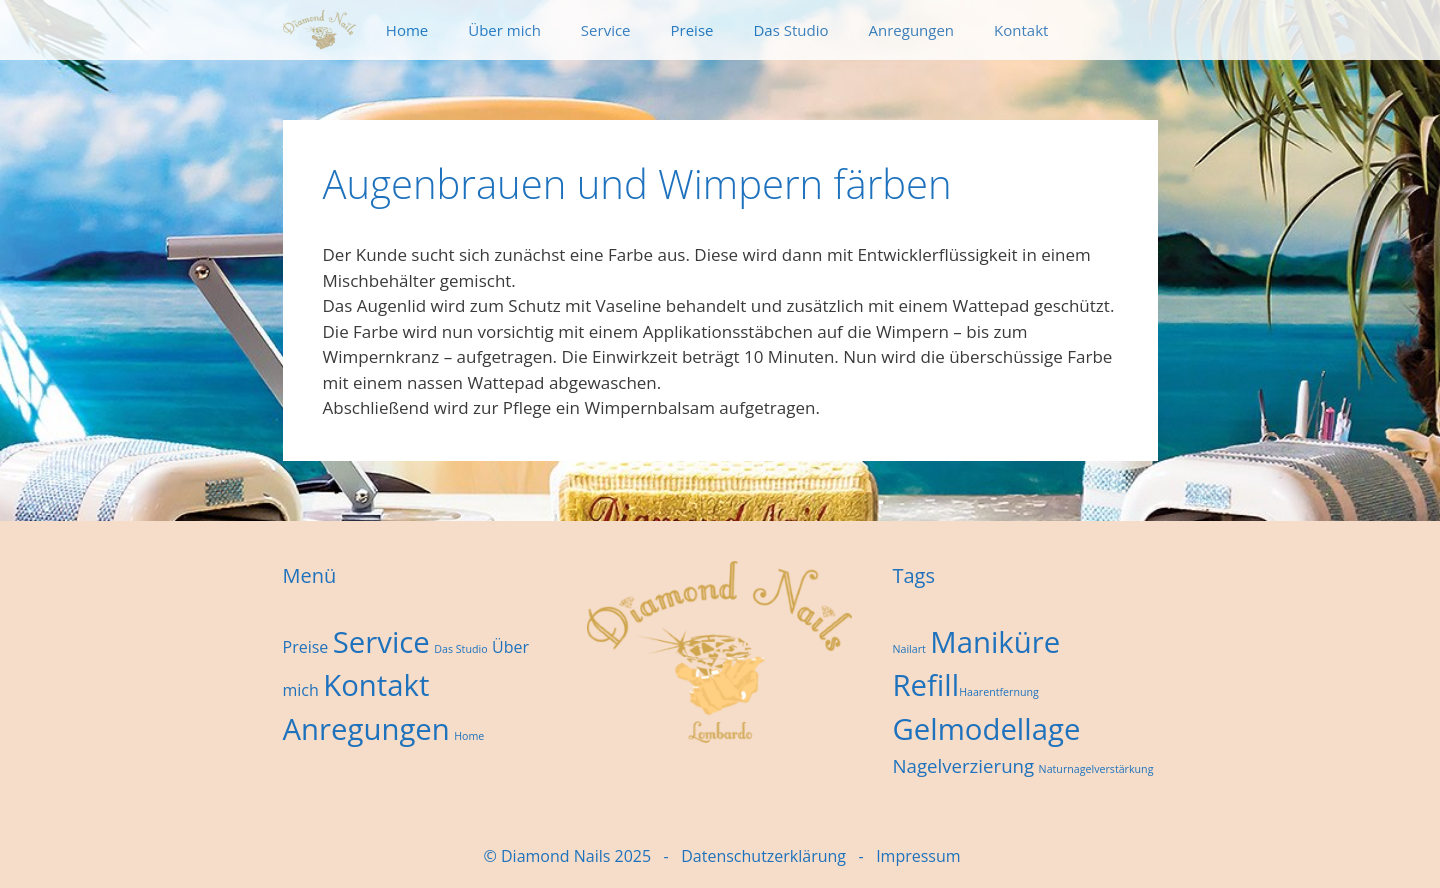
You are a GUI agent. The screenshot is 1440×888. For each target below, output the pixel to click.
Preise (692, 30)
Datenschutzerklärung (763, 856)
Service (606, 30)
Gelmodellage (986, 729)
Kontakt (1021, 30)
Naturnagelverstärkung (1096, 769)
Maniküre (995, 642)
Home (407, 30)
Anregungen (912, 30)
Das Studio (790, 30)
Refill (925, 685)
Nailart (908, 649)
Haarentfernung (999, 692)
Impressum (918, 856)
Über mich (504, 30)
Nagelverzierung (963, 765)
